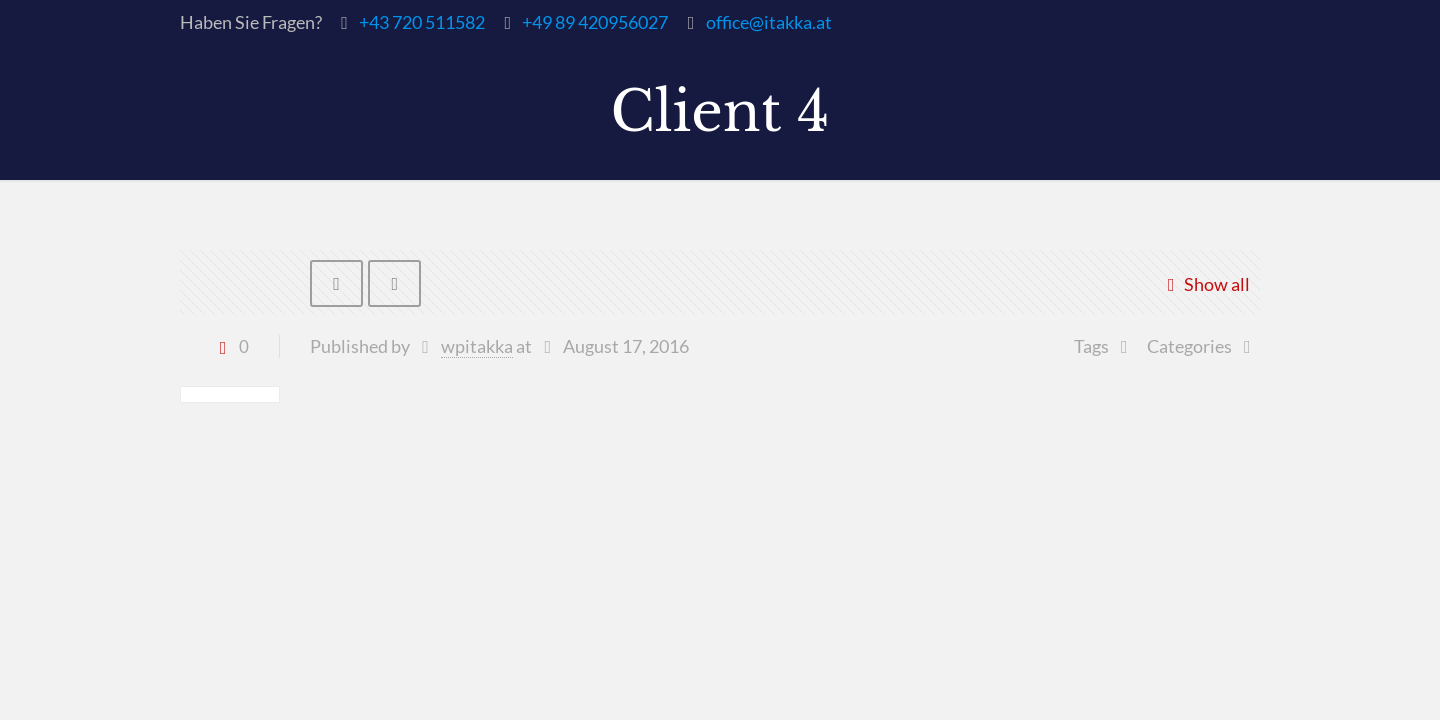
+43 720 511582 (422, 22)
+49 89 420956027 (595, 22)
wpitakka (477, 347)
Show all (1204, 284)
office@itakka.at (769, 22)
